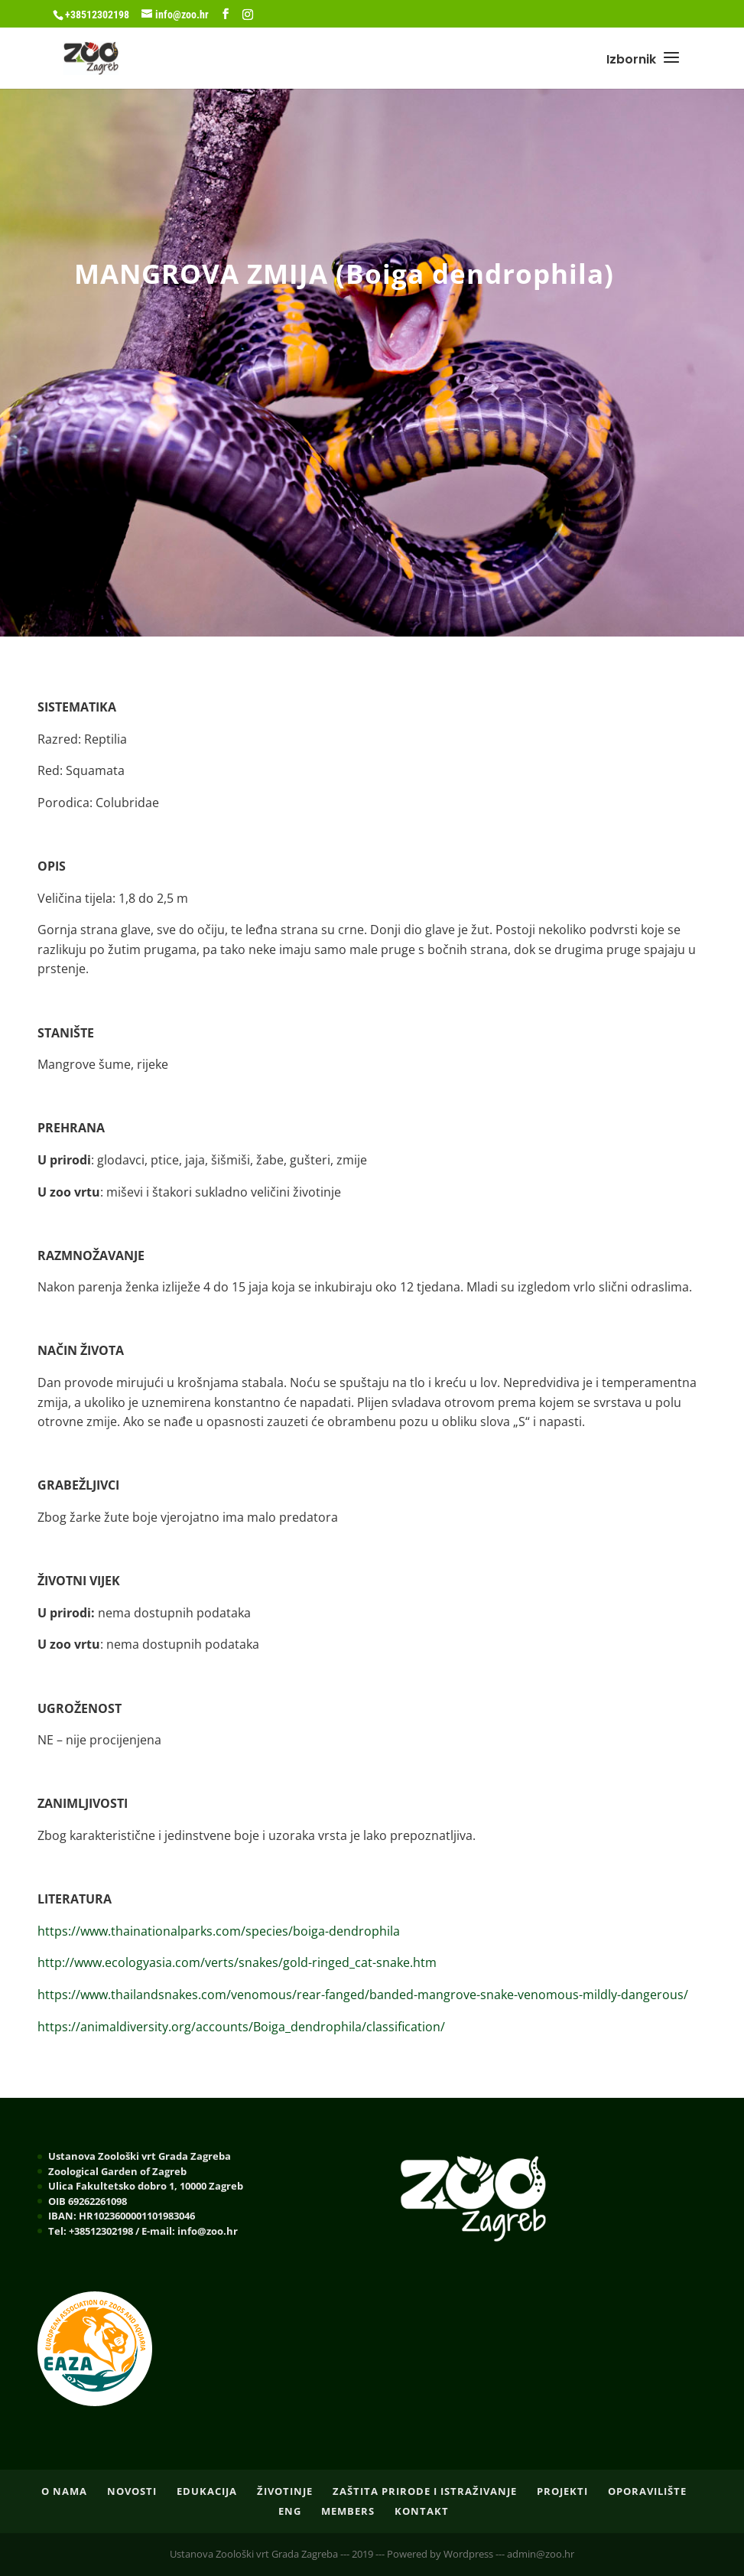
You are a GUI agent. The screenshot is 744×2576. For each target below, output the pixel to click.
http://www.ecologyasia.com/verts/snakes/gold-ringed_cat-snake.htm (237, 1962)
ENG (289, 2511)
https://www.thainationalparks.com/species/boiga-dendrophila (218, 1931)
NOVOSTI (132, 2491)
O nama (64, 2491)
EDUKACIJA (207, 2491)
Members (348, 2511)
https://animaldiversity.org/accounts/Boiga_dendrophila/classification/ (241, 2026)
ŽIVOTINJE (285, 2491)
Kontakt (422, 2511)
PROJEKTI (562, 2491)
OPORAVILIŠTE (647, 2491)
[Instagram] (247, 14)
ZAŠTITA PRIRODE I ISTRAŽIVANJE (425, 2491)
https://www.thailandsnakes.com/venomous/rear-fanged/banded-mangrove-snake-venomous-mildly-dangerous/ (362, 1994)
